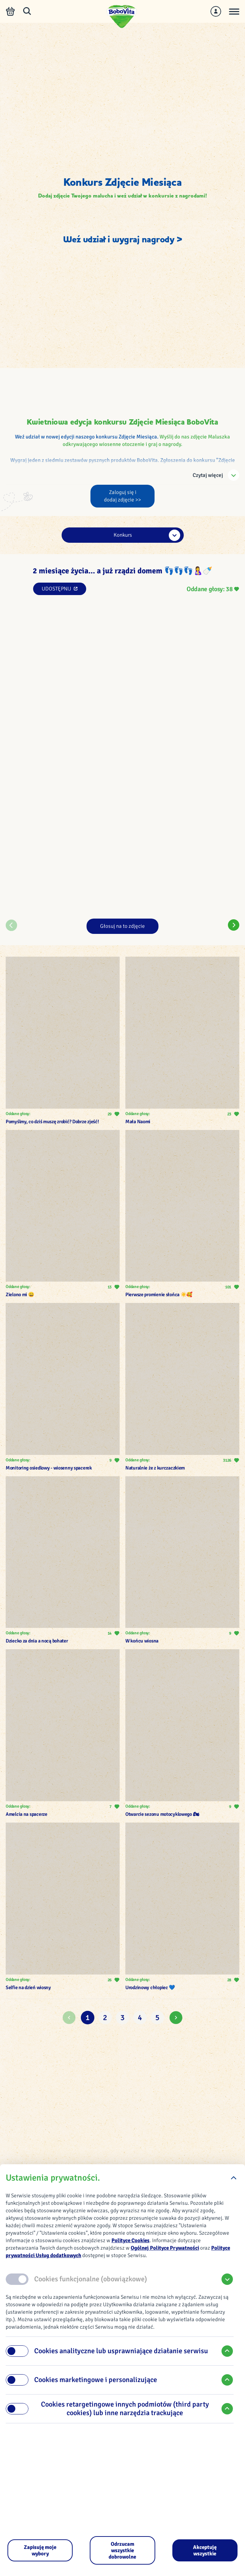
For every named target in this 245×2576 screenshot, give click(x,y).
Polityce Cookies (130, 2240)
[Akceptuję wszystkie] (205, 2550)
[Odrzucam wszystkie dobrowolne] (122, 2550)
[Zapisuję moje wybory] (40, 2550)
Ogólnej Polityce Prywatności (165, 2248)
